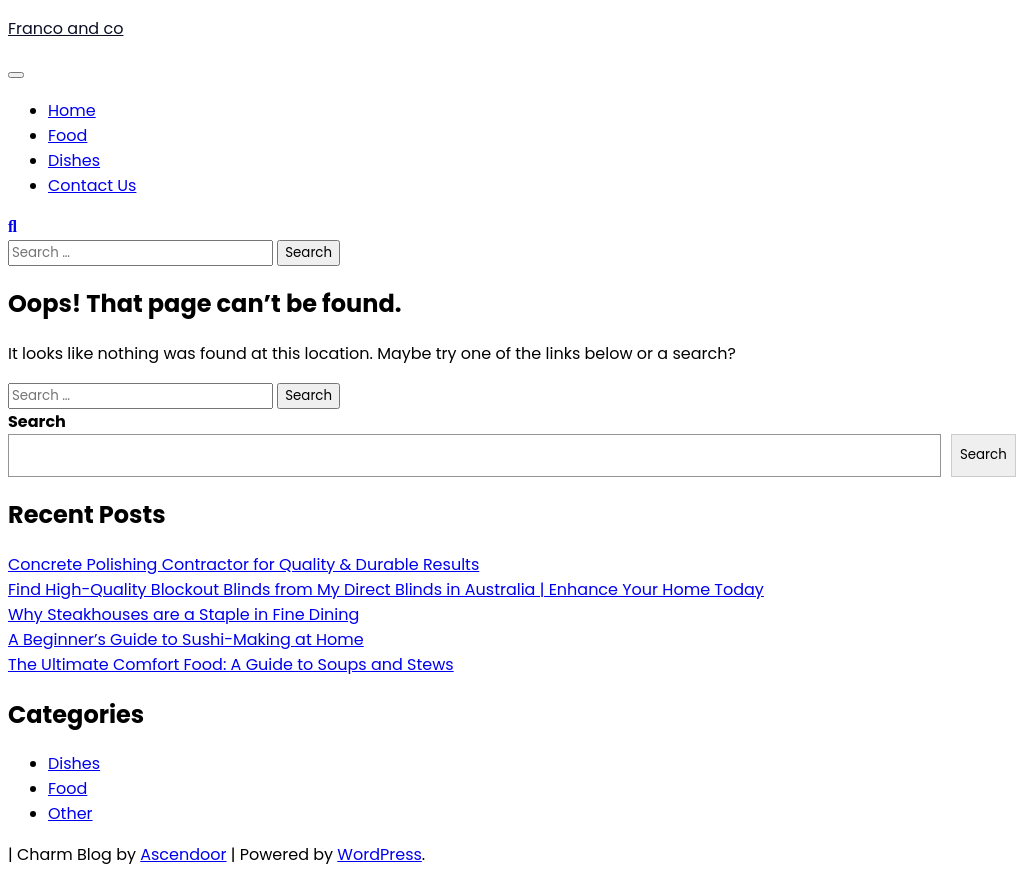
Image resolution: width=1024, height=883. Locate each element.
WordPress (379, 854)
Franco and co (65, 28)
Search (37, 421)
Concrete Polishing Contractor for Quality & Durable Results (243, 564)
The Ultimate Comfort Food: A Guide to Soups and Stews (231, 664)
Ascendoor (183, 854)
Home (72, 110)
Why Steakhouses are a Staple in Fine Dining (183, 614)
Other (70, 813)
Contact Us (92, 185)
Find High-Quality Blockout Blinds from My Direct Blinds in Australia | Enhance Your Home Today (386, 589)
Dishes (74, 160)
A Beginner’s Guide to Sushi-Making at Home (186, 639)
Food (67, 135)
